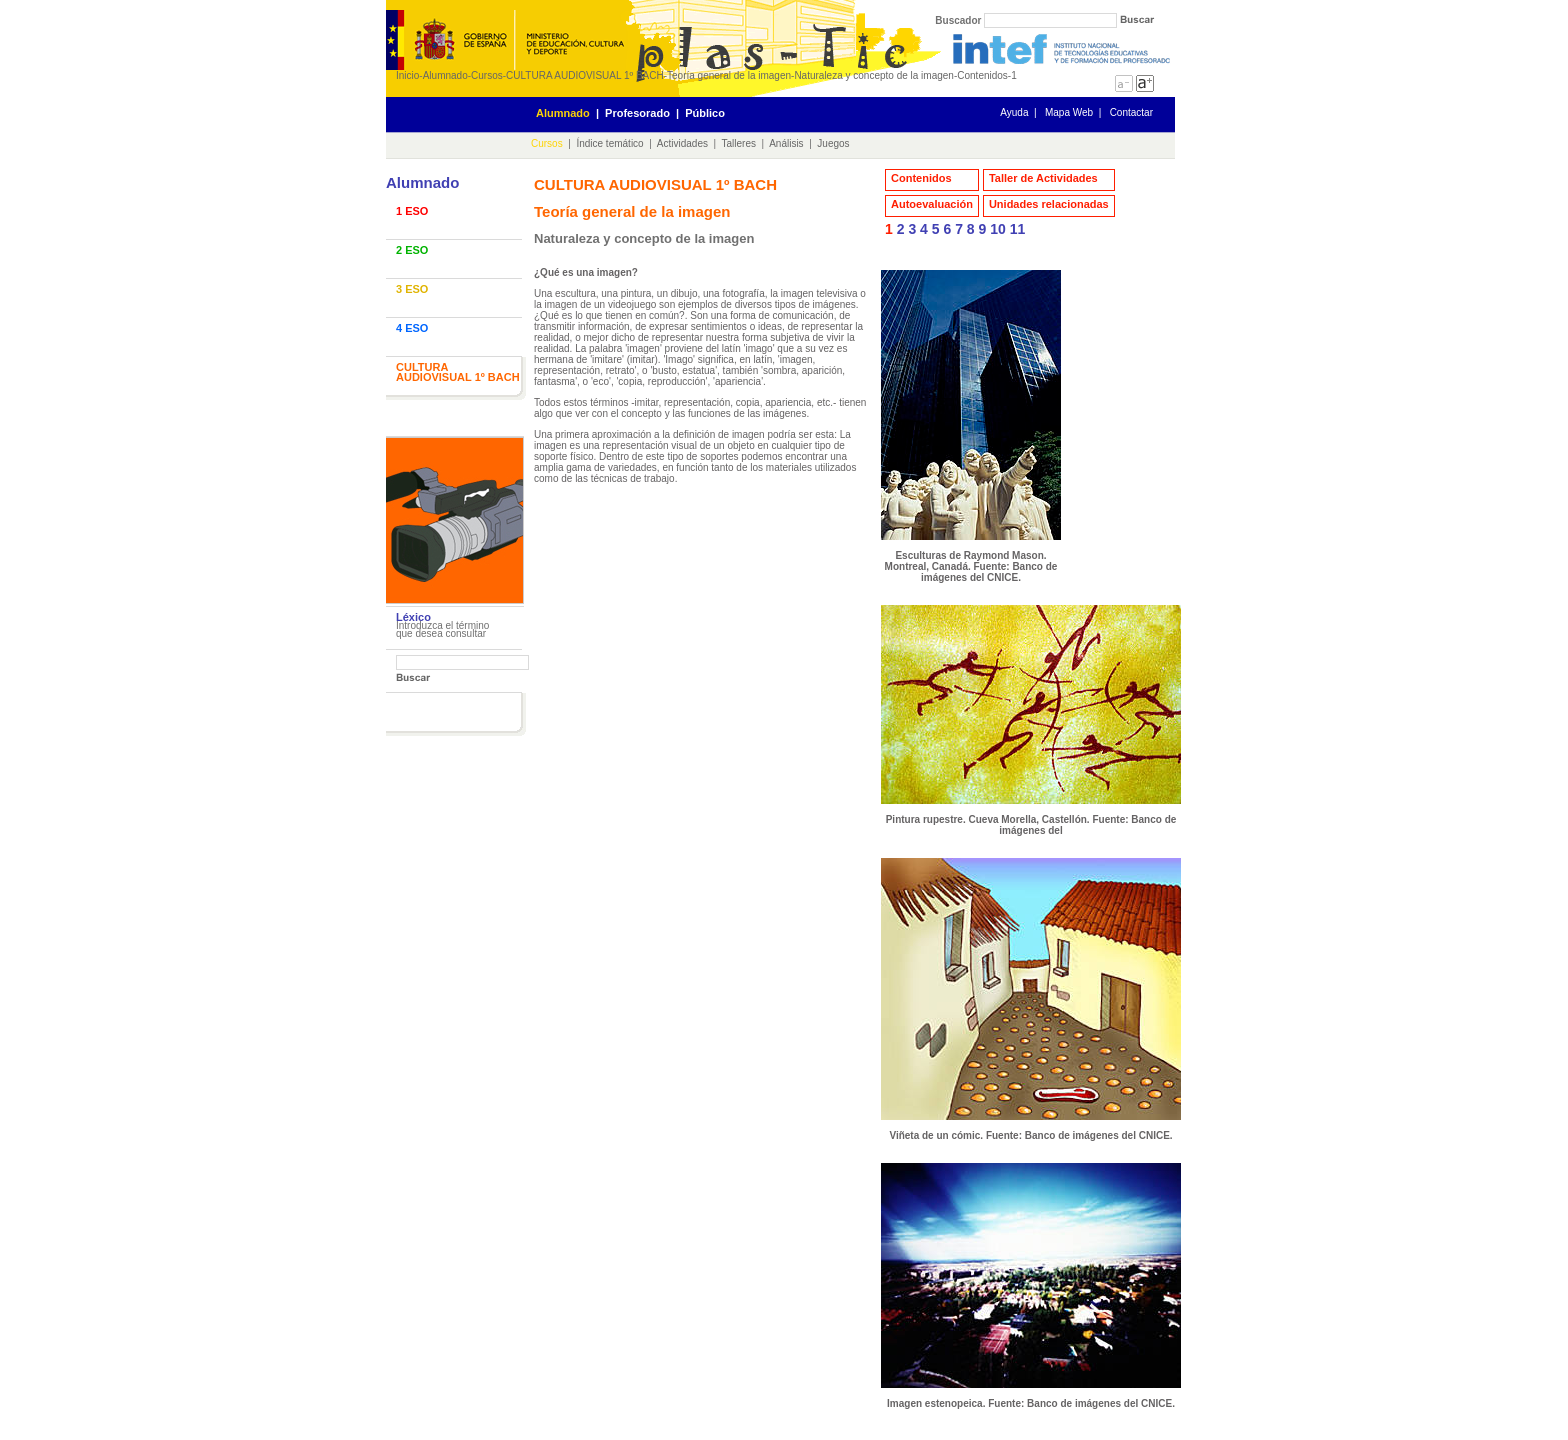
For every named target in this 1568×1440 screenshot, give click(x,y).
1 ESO (412, 211)
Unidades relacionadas (1049, 204)
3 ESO (412, 289)
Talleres (739, 143)
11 (1018, 229)
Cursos (487, 75)
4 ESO (412, 328)
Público (705, 113)
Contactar (1131, 112)
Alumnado (445, 75)
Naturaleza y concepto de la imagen (874, 75)
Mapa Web (1069, 112)
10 (998, 229)
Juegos (833, 143)
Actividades (682, 143)
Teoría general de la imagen (729, 75)
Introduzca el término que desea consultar (442, 629)
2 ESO (412, 250)
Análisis (786, 143)
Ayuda (1014, 112)
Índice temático (609, 143)
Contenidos (982, 75)
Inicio (407, 75)
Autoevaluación (932, 204)
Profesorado (637, 113)
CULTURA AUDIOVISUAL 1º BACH (585, 75)
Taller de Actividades (1043, 178)
